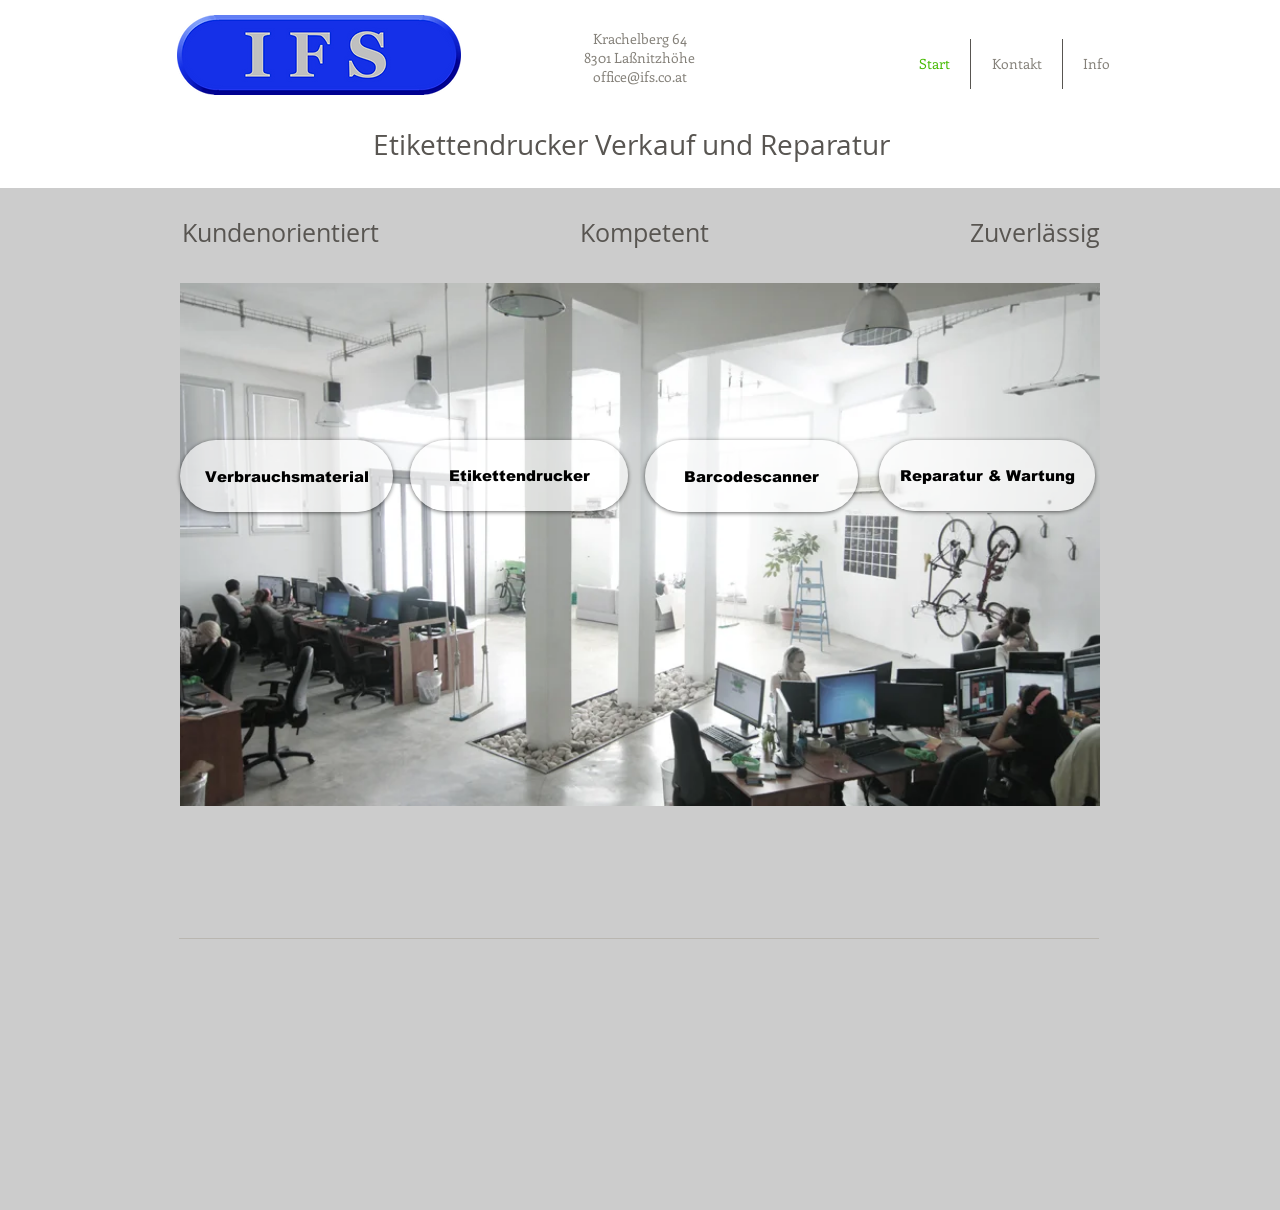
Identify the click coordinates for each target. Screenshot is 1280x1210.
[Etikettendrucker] (519, 475)
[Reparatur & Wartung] (987, 475)
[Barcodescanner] (751, 476)
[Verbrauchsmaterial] (286, 476)
